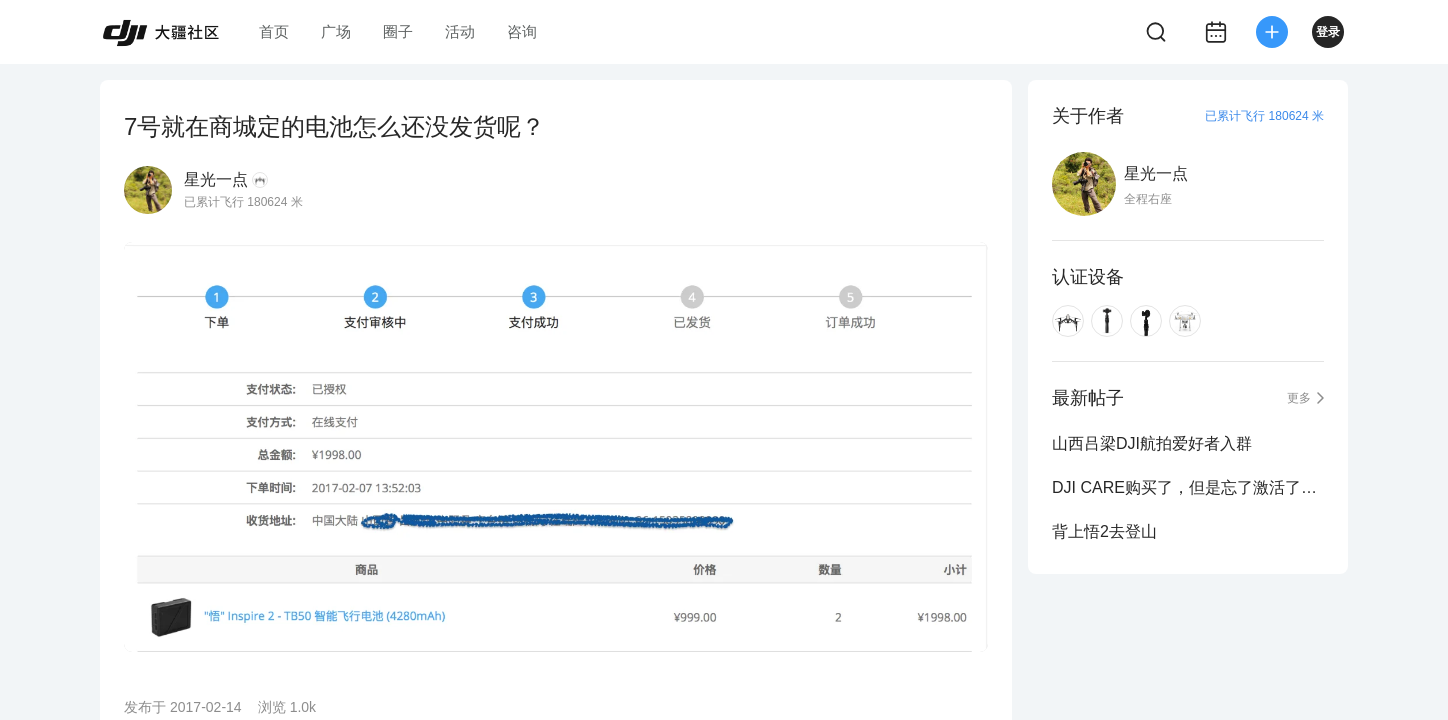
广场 (336, 31)
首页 (274, 31)
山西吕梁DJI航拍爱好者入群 (1152, 443)
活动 (460, 31)
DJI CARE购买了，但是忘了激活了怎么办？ (1188, 487)
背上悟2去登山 (1104, 531)
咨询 (522, 31)
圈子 (398, 31)
